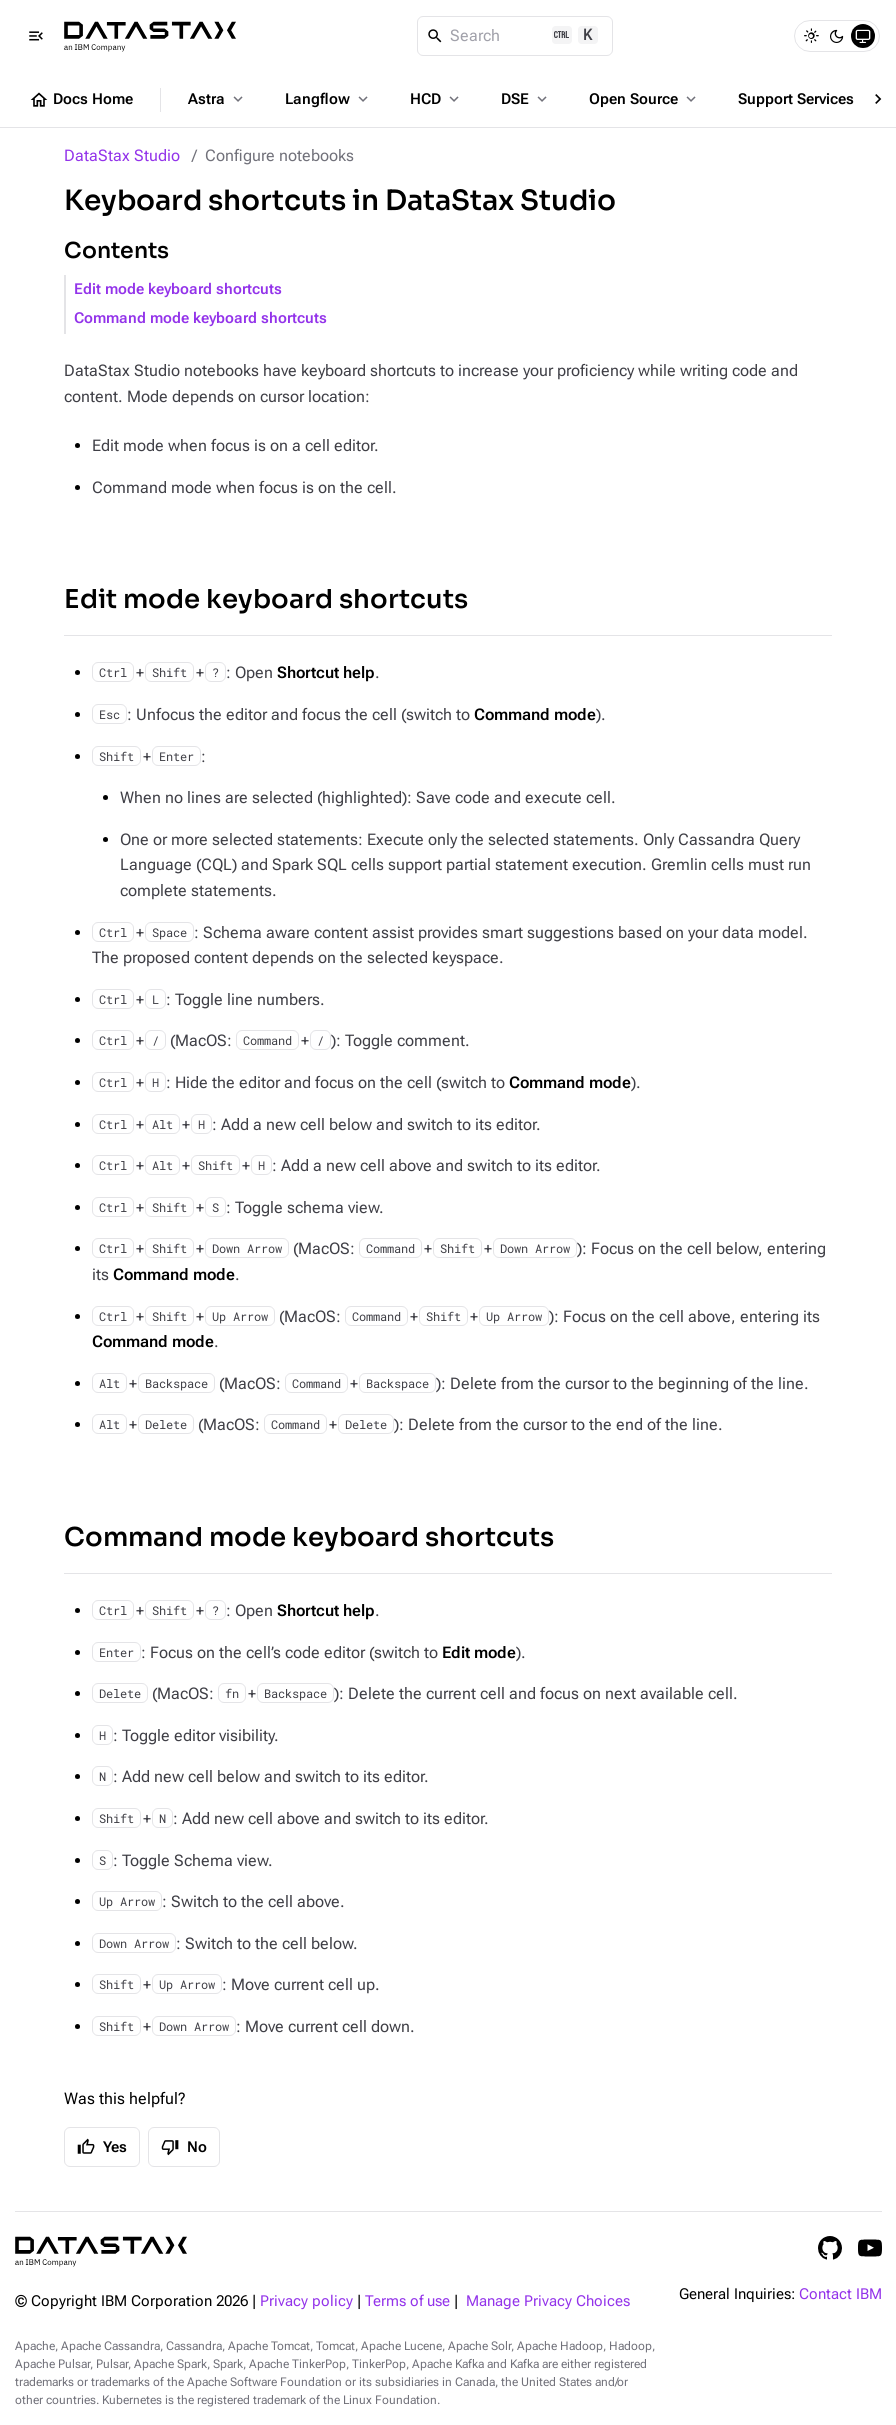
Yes (102, 2147)
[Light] (811, 36)
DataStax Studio (122, 155)
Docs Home (81, 100)
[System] (863, 36)
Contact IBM (840, 2294)
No (184, 2147)
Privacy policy (306, 2301)
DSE (526, 99)
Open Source (644, 99)
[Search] (515, 36)
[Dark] (837, 36)
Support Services (807, 99)
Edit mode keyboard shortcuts (178, 289)
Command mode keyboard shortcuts (200, 318)
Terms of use (407, 2301)
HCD (436, 99)
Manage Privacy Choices (548, 2301)
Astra (217, 99)
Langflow (328, 99)
